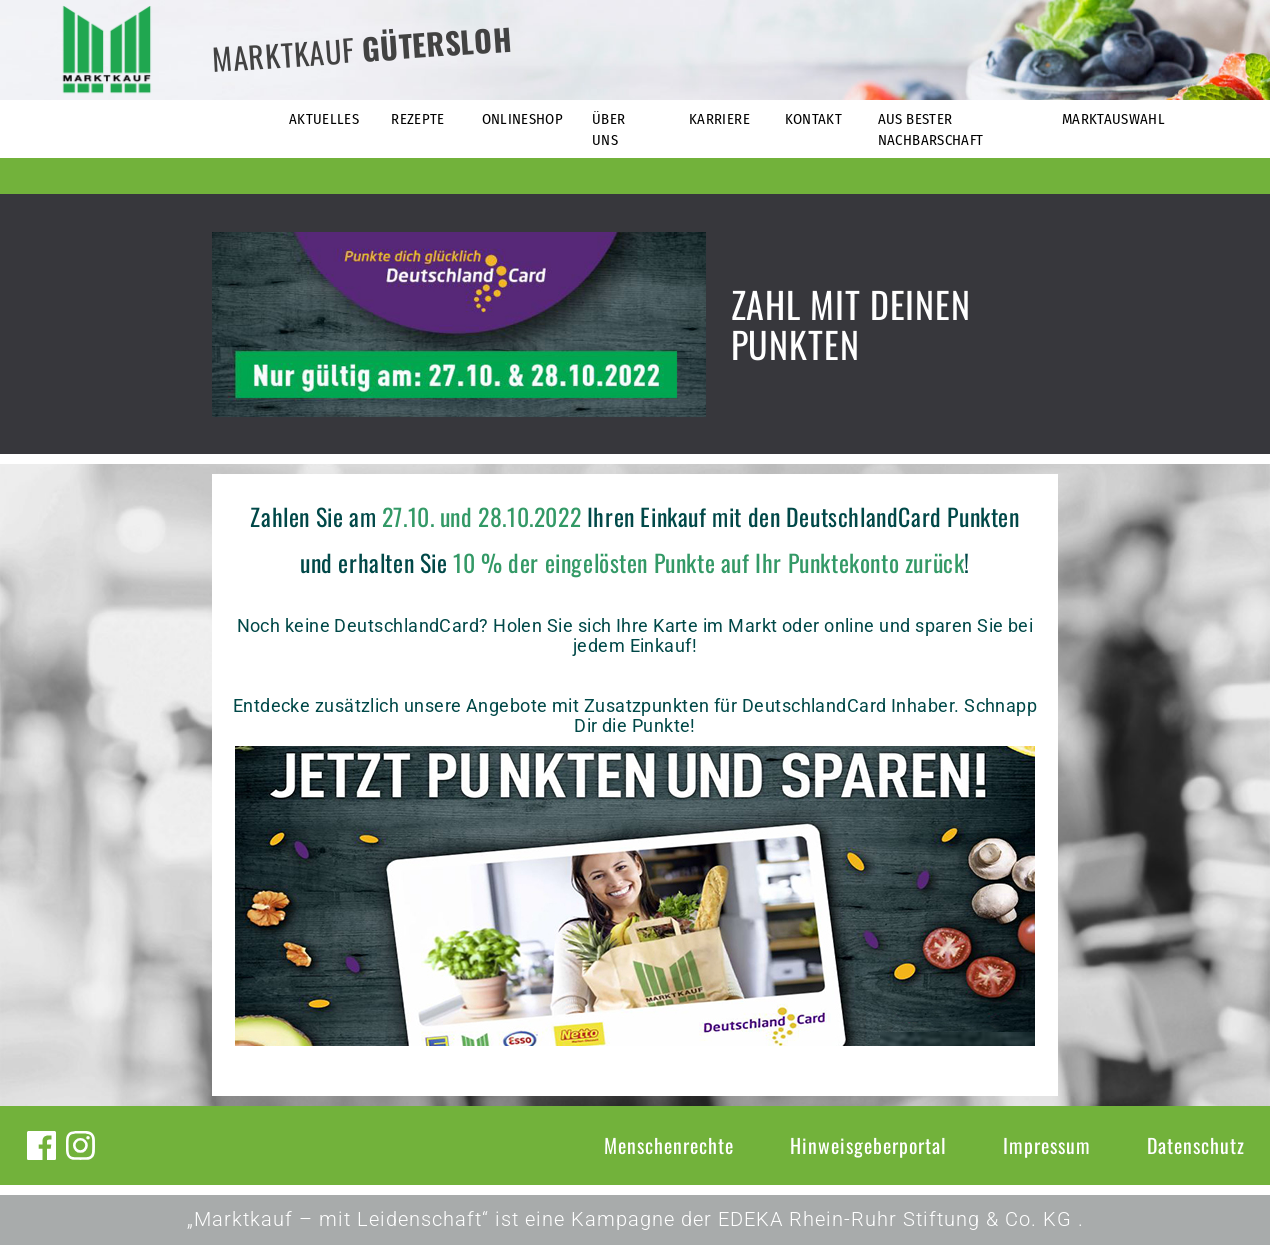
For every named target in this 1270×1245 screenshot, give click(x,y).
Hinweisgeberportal (868, 1145)
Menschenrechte (669, 1145)
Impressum (1047, 1145)
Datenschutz (1196, 1145)
